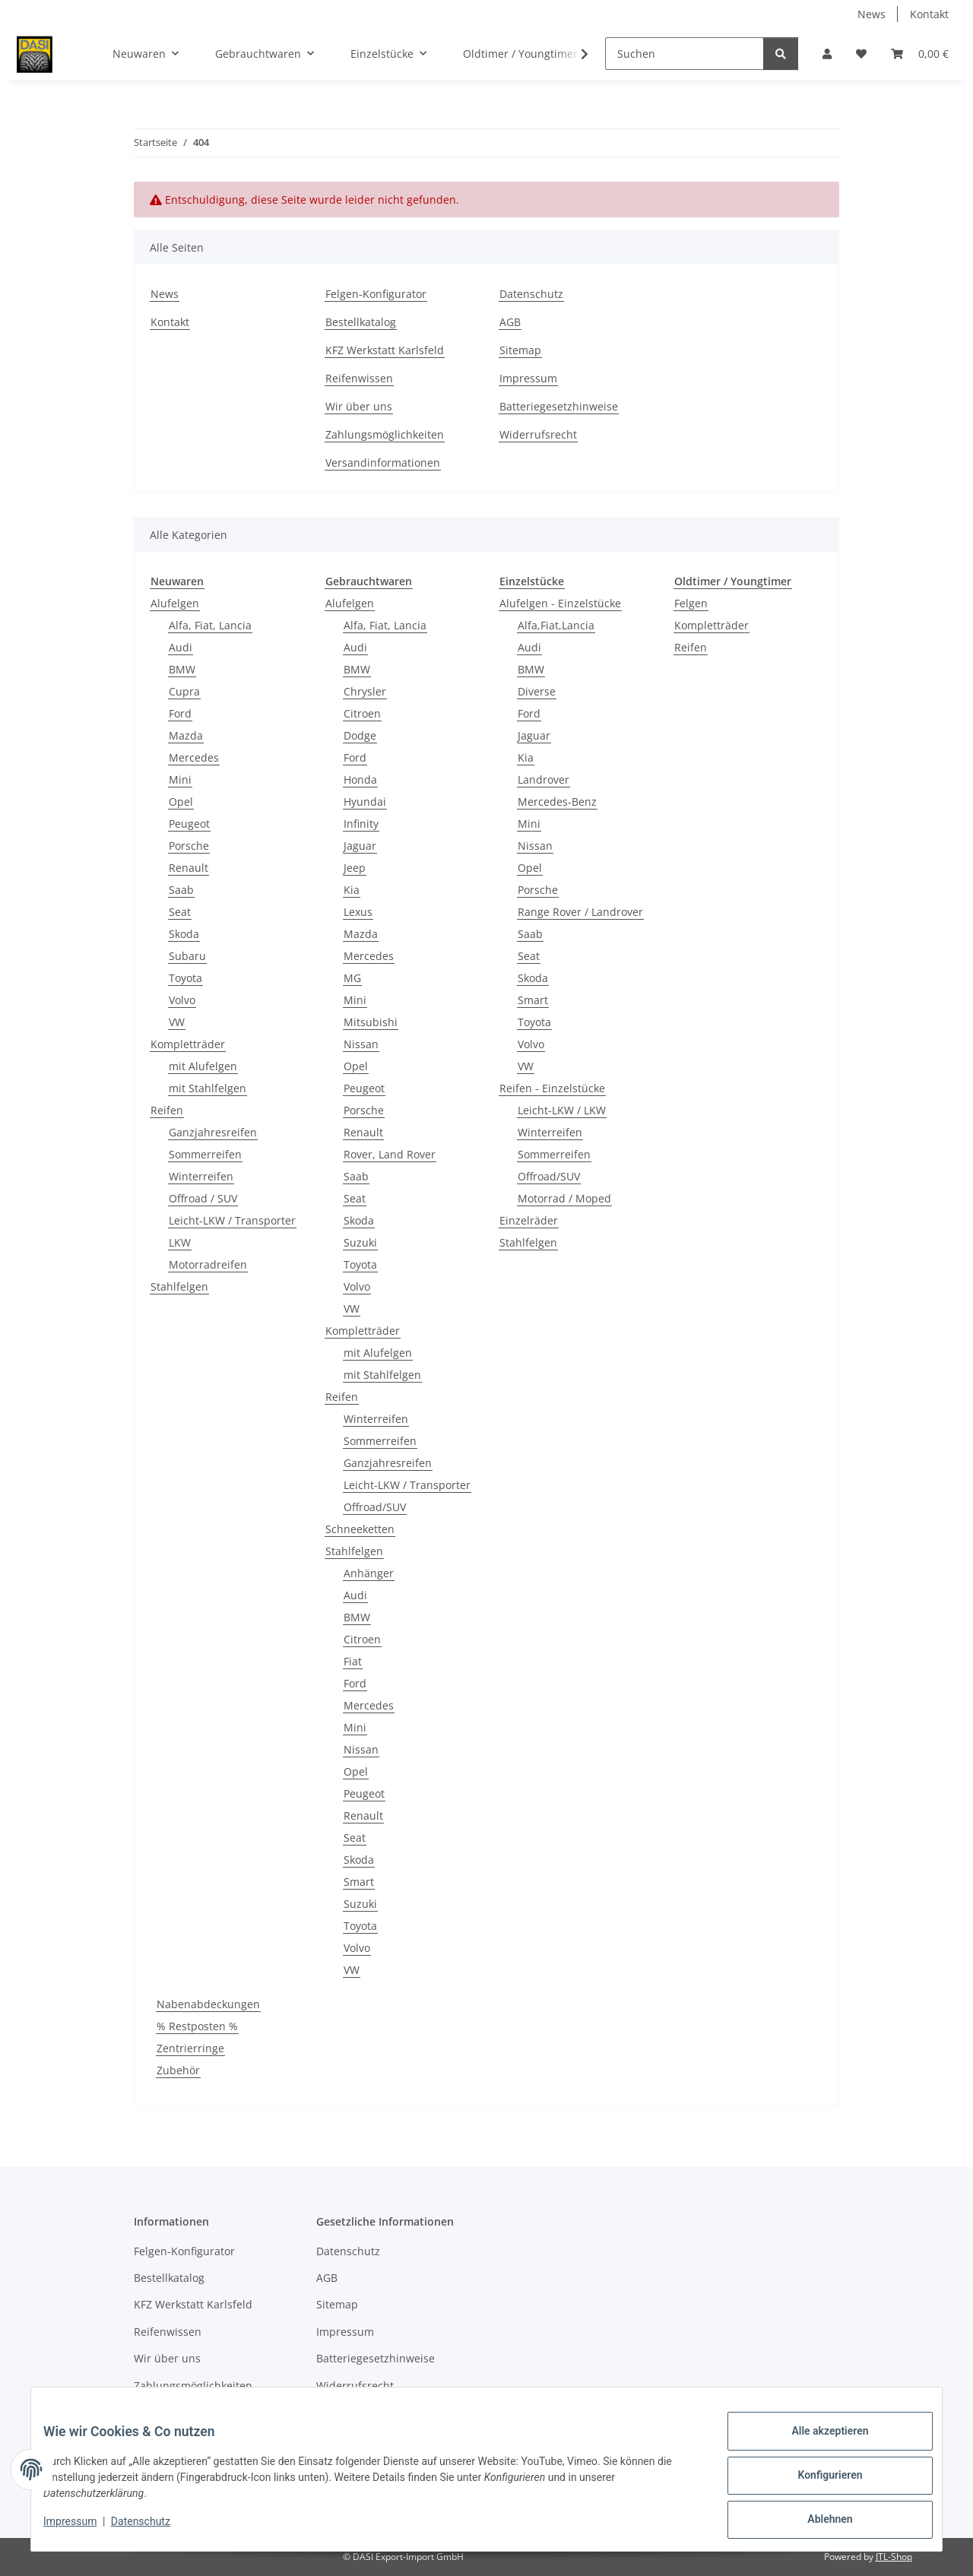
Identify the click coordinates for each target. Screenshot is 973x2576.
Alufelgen (175, 603)
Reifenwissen (359, 378)
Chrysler (365, 691)
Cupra (184, 691)
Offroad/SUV (375, 1507)
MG (352, 978)
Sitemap (520, 350)
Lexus (358, 912)
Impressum (82, 2529)
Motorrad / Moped (564, 1198)
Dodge (360, 735)
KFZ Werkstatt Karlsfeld (384, 350)
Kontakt (929, 14)
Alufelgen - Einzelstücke (560, 603)
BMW (182, 669)
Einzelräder (528, 1220)
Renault (188, 867)
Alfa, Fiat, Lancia (210, 625)
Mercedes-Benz (557, 801)
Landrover (543, 779)
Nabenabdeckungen (208, 2004)
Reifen (167, 1110)
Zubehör (178, 2070)
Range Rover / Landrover (580, 912)
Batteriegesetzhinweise (558, 406)
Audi (180, 647)
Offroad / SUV (203, 1198)
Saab (181, 889)
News (871, 14)
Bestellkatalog (360, 322)
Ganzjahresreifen (213, 1132)
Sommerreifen (205, 1154)
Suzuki (360, 1242)
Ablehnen (817, 2522)
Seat (180, 912)
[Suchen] (684, 53)
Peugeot (189, 823)
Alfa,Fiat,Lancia (556, 625)
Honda (360, 779)
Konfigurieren (817, 2482)
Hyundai (365, 801)
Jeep (355, 867)
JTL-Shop (894, 2556)
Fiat (353, 1661)
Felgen (691, 603)
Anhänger (369, 1573)
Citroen (362, 713)
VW (177, 1022)
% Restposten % (197, 2026)
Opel (181, 801)
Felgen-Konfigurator (375, 294)
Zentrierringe (190, 2048)
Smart (359, 1881)
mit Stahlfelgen (207, 1088)
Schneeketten (360, 1529)
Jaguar (360, 845)
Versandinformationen (382, 462)
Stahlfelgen (179, 1286)
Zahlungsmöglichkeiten (384, 434)
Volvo (182, 1000)
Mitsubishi (371, 1022)
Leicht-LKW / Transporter (232, 1220)
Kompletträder (188, 1044)
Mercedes (194, 757)
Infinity (361, 823)
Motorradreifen (208, 1264)
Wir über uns (358, 406)
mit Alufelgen (203, 1066)
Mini (180, 779)
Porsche (189, 845)
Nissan (361, 1044)
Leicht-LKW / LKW (562, 1110)
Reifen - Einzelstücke (552, 1088)
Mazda (186, 735)
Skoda (184, 934)
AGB (510, 322)
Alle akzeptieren (817, 2443)
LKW (180, 1242)
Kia (352, 889)
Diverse (537, 691)
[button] (827, 53)
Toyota (185, 978)
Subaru (187, 956)
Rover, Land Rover (390, 1154)
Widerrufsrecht (538, 434)
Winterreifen (201, 1176)
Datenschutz (152, 2529)
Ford (180, 713)
